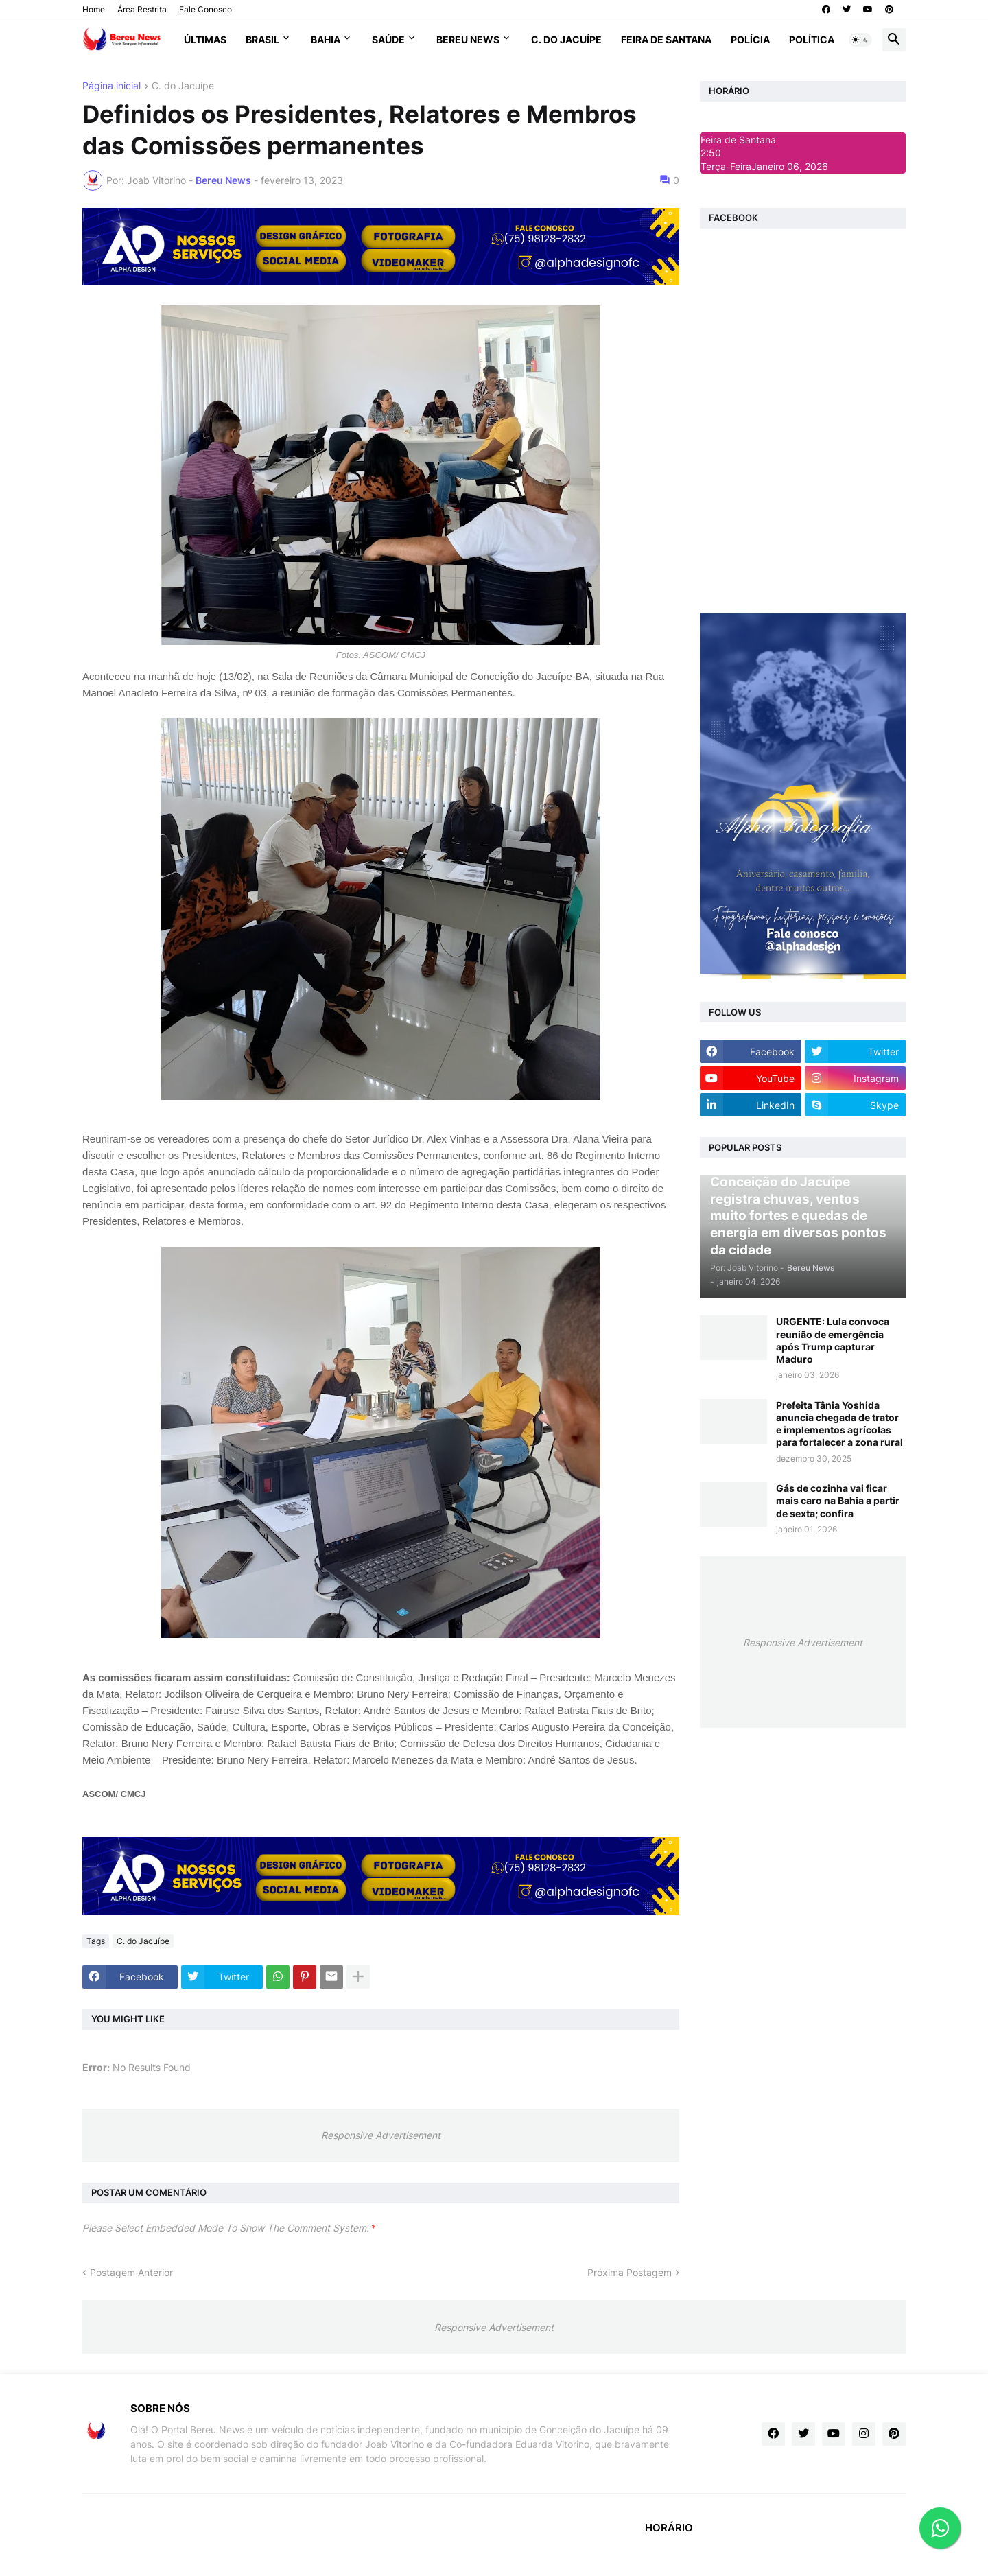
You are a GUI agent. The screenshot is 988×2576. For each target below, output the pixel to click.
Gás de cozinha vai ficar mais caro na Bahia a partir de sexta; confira (837, 1500)
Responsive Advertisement (380, 2135)
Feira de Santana (666, 39)
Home (93, 9)
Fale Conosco (205, 9)
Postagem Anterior (131, 2272)
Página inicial (111, 86)
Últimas (205, 39)
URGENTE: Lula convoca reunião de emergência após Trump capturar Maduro (832, 1340)
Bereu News (467, 39)
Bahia (325, 39)
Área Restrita (142, 9)
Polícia (750, 39)
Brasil (262, 39)
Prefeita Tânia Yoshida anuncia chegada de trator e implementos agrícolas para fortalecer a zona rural (839, 1424)
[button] (860, 40)
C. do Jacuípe (566, 39)
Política (811, 39)
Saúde (388, 39)
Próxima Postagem (629, 2272)
